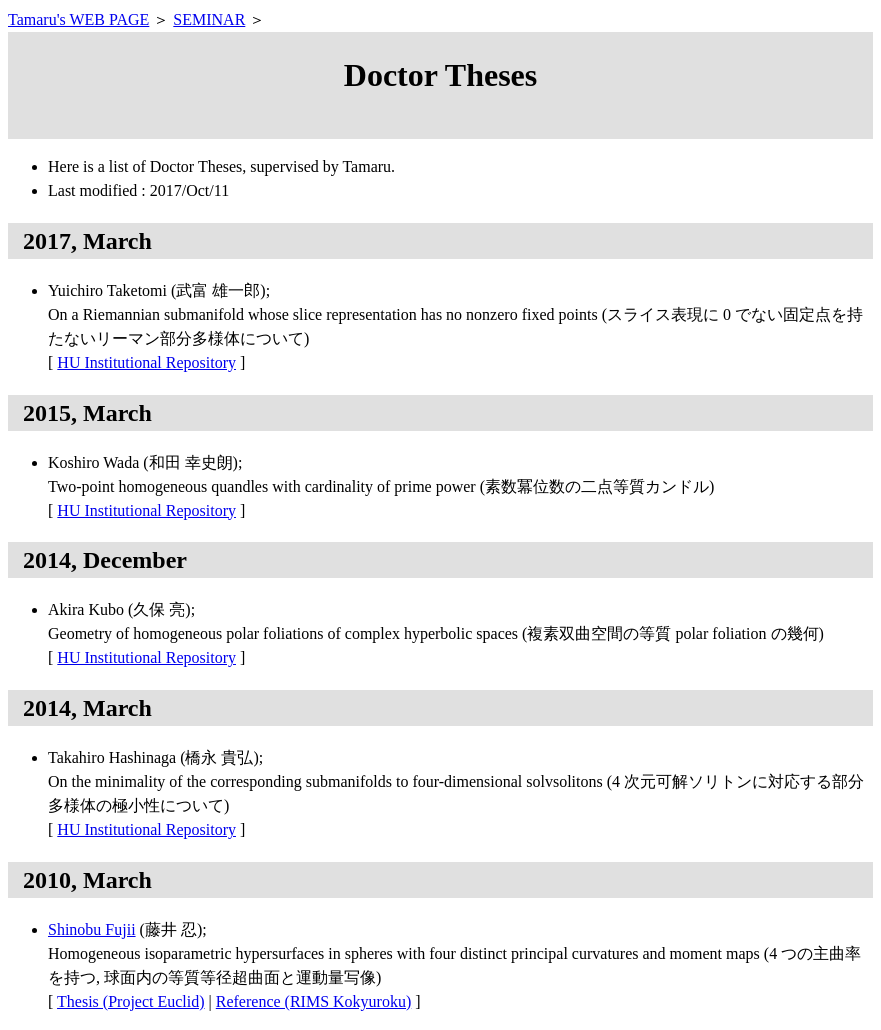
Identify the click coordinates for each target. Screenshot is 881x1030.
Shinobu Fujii (92, 929)
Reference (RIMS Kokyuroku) (314, 1001)
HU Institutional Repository (146, 362)
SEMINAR (209, 19)
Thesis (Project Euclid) (131, 1001)
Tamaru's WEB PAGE (78, 19)
